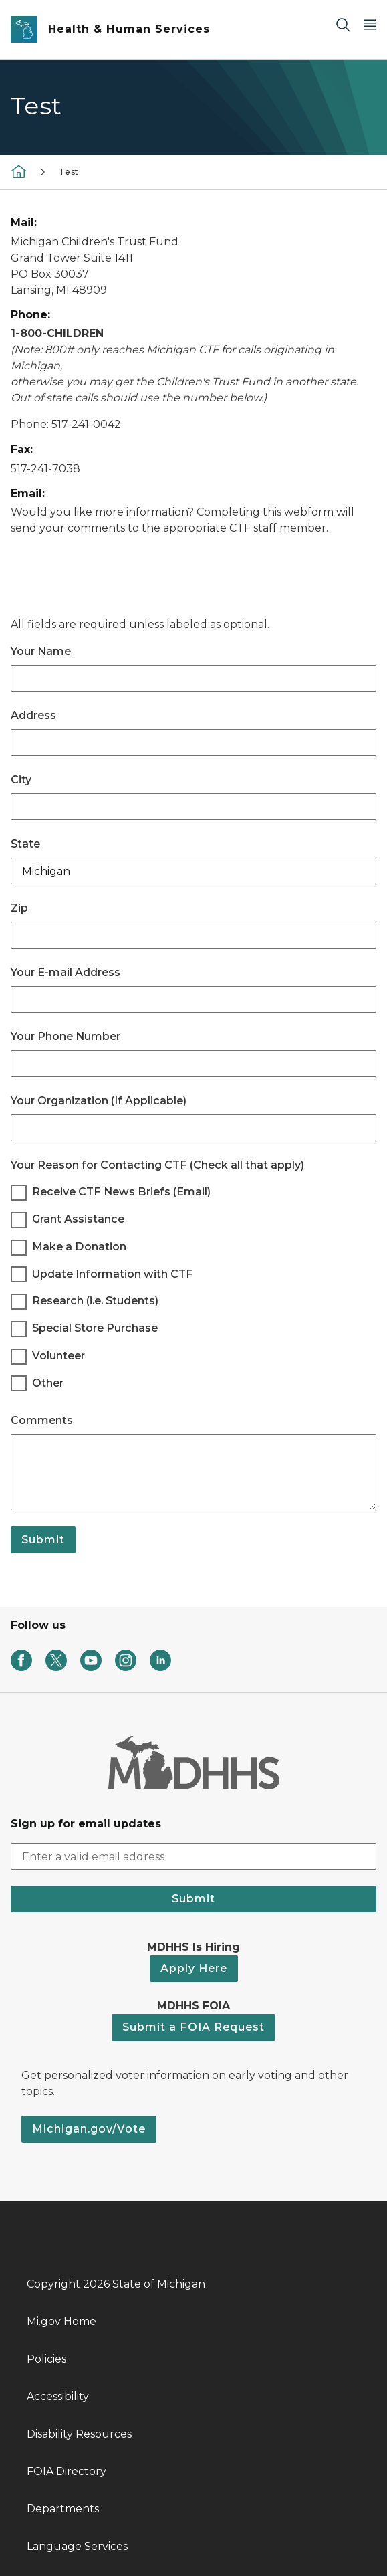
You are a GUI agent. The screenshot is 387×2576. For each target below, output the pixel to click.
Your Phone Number (65, 1036)
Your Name (41, 651)
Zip (19, 908)
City (21, 779)
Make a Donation (79, 1246)
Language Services (77, 2546)
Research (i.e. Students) (95, 1300)
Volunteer (58, 1355)
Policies (46, 2359)
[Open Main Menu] (370, 24)
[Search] (343, 24)
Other (47, 1383)
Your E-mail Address (65, 972)
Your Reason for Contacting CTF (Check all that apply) (157, 1165)
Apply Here (193, 1968)
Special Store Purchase (95, 1328)
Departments (63, 2508)
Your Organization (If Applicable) (98, 1100)
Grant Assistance (78, 1219)
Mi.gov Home (61, 2321)
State (25, 843)
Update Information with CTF (112, 1274)
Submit (43, 1539)
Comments (42, 1420)
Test (69, 172)
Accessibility (58, 2396)
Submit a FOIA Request (193, 2027)
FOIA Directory (66, 2471)
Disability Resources (79, 2434)
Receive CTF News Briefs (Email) (121, 1191)
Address (33, 715)
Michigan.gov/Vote (89, 2128)
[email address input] (193, 1856)
